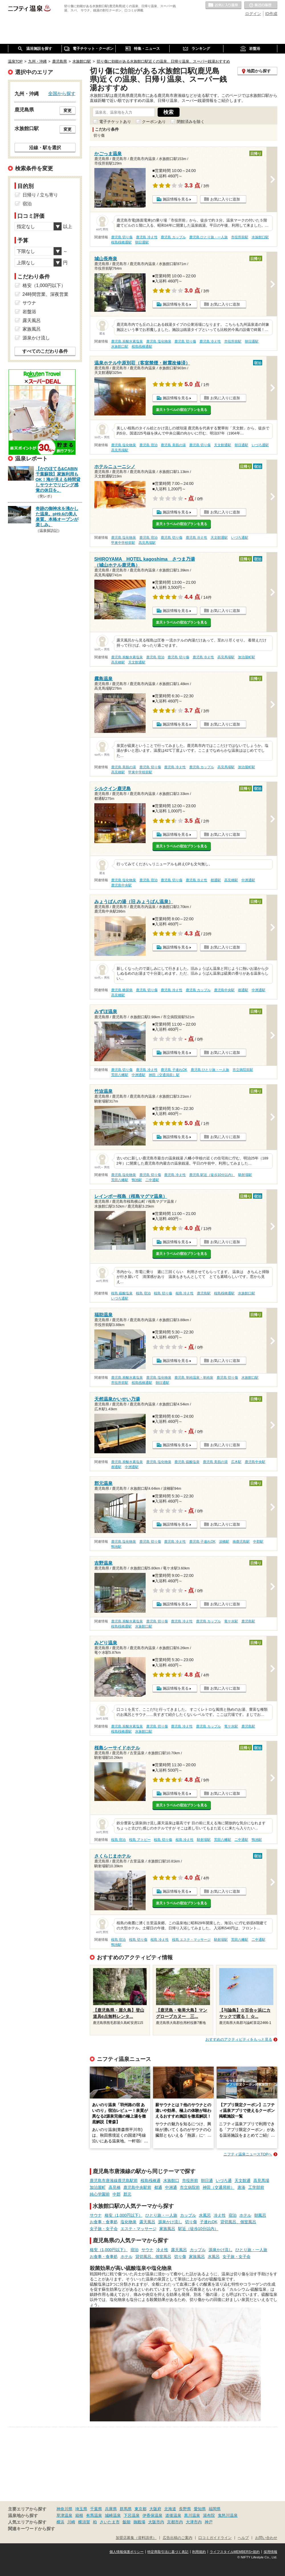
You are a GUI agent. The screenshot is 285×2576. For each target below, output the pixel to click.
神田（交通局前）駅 (164, 1075)
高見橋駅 (118, 662)
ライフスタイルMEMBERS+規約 (235, 2552)
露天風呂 (147, 2222)
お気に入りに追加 (225, 199)
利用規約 (199, 2552)
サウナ (96, 2215)
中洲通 (171, 2187)
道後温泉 (173, 2515)
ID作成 (271, 13)
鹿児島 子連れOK (174, 1070)
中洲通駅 (248, 880)
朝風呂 (260, 2215)
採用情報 (270, 2552)
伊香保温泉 (152, 2515)
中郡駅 (258, 1542)
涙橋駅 (224, 1542)
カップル (188, 2215)
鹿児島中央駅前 (137, 2187)
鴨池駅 (137, 1180)
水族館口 (171, 2180)
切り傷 (191, 2222)
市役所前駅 (239, 237)
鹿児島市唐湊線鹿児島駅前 (114, 2180)
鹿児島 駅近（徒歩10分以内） (212, 1175)
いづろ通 (224, 2180)
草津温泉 (64, 2515)
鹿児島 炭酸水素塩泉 (127, 341)
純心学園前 (100, 2194)
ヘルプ (243, 2538)
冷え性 (220, 2215)
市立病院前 (190, 2187)
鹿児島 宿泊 (148, 445)
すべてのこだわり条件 (45, 351)
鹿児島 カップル (173, 237)
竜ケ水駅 (231, 1621)
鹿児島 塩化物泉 (158, 341)
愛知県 (200, 2509)
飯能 (127, 2522)
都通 (158, 2187)
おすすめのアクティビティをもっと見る (238, 2039)
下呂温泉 (132, 2515)
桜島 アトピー (139, 1840)
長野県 (185, 2509)
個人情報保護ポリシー (126, 2552)
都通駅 (216, 880)
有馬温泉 (94, 2515)
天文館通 (243, 2180)
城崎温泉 (113, 2515)
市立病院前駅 (243, 1070)
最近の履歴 (260, 5)
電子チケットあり (115, 121)
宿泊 (233, 2215)
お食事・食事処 (104, 2222)
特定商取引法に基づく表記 (167, 2552)
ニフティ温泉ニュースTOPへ (247, 2154)
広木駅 (236, 1462)
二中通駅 (152, 1180)
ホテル (245, 2215)
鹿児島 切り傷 (122, 237)
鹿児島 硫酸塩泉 (186, 1462)
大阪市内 (156, 2522)
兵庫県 (111, 2509)
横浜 (60, 2522)
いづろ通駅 (260, 445)
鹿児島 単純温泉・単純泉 (193, 1378)
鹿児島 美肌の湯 (173, 445)
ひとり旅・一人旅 (161, 2215)
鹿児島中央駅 (121, 885)
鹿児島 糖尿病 (122, 990)
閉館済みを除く (191, 121)
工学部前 (256, 2187)
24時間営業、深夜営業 (46, 294)
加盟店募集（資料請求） (136, 2538)
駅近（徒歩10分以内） (198, 2228)
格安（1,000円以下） (123, 2215)
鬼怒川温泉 (228, 2515)
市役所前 (190, 2180)
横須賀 (84, 2522)
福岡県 (215, 2509)
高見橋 (115, 2187)
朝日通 (207, 2180)
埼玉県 (81, 2509)
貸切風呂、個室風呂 (238, 2222)
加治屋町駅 (246, 657)
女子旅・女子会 (104, 2228)
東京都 (140, 2509)
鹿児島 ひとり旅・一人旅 (208, 237)
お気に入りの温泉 (223, 5)
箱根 (79, 2515)
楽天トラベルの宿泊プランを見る (181, 410)
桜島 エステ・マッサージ (191, 1940)
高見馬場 (261, 2180)
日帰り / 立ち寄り (40, 194)
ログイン (253, 13)
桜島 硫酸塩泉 (122, 1293)
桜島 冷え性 (185, 1293)
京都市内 (175, 2522)
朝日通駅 (142, 242)
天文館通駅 (222, 445)
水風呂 (205, 2215)
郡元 (127, 2194)
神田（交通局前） (219, 2187)
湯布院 (209, 2515)
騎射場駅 (245, 1175)
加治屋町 (98, 2187)
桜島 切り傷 (163, 1293)
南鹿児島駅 (241, 1542)
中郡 (117, 2194)
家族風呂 (167, 2228)
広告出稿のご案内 (177, 2538)
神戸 (209, 2522)
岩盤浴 (29, 311)
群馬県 (126, 2509)
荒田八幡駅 (119, 1075)
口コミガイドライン (215, 2538)
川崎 (71, 2522)
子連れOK (208, 2222)
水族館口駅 (260, 237)
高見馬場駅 (119, 450)
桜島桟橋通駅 (121, 242)
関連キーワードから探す (31, 2528)
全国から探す (62, 93)
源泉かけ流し (170, 2222)
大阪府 (155, 2509)
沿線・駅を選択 (45, 147)
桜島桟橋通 (150, 2180)
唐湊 (241, 2187)
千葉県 (96, 2509)
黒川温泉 (192, 2515)
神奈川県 (64, 2509)
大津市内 (194, 2522)
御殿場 (139, 2522)
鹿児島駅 (204, 1293)
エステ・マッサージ (138, 2228)
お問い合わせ (266, 2538)
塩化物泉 (129, 2222)
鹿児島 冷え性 (146, 237)
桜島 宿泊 (143, 1293)
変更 (68, 110)
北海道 (170, 2509)
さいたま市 (110, 2522)
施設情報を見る (176, 199)
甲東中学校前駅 (123, 543)
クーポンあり (154, 121)
